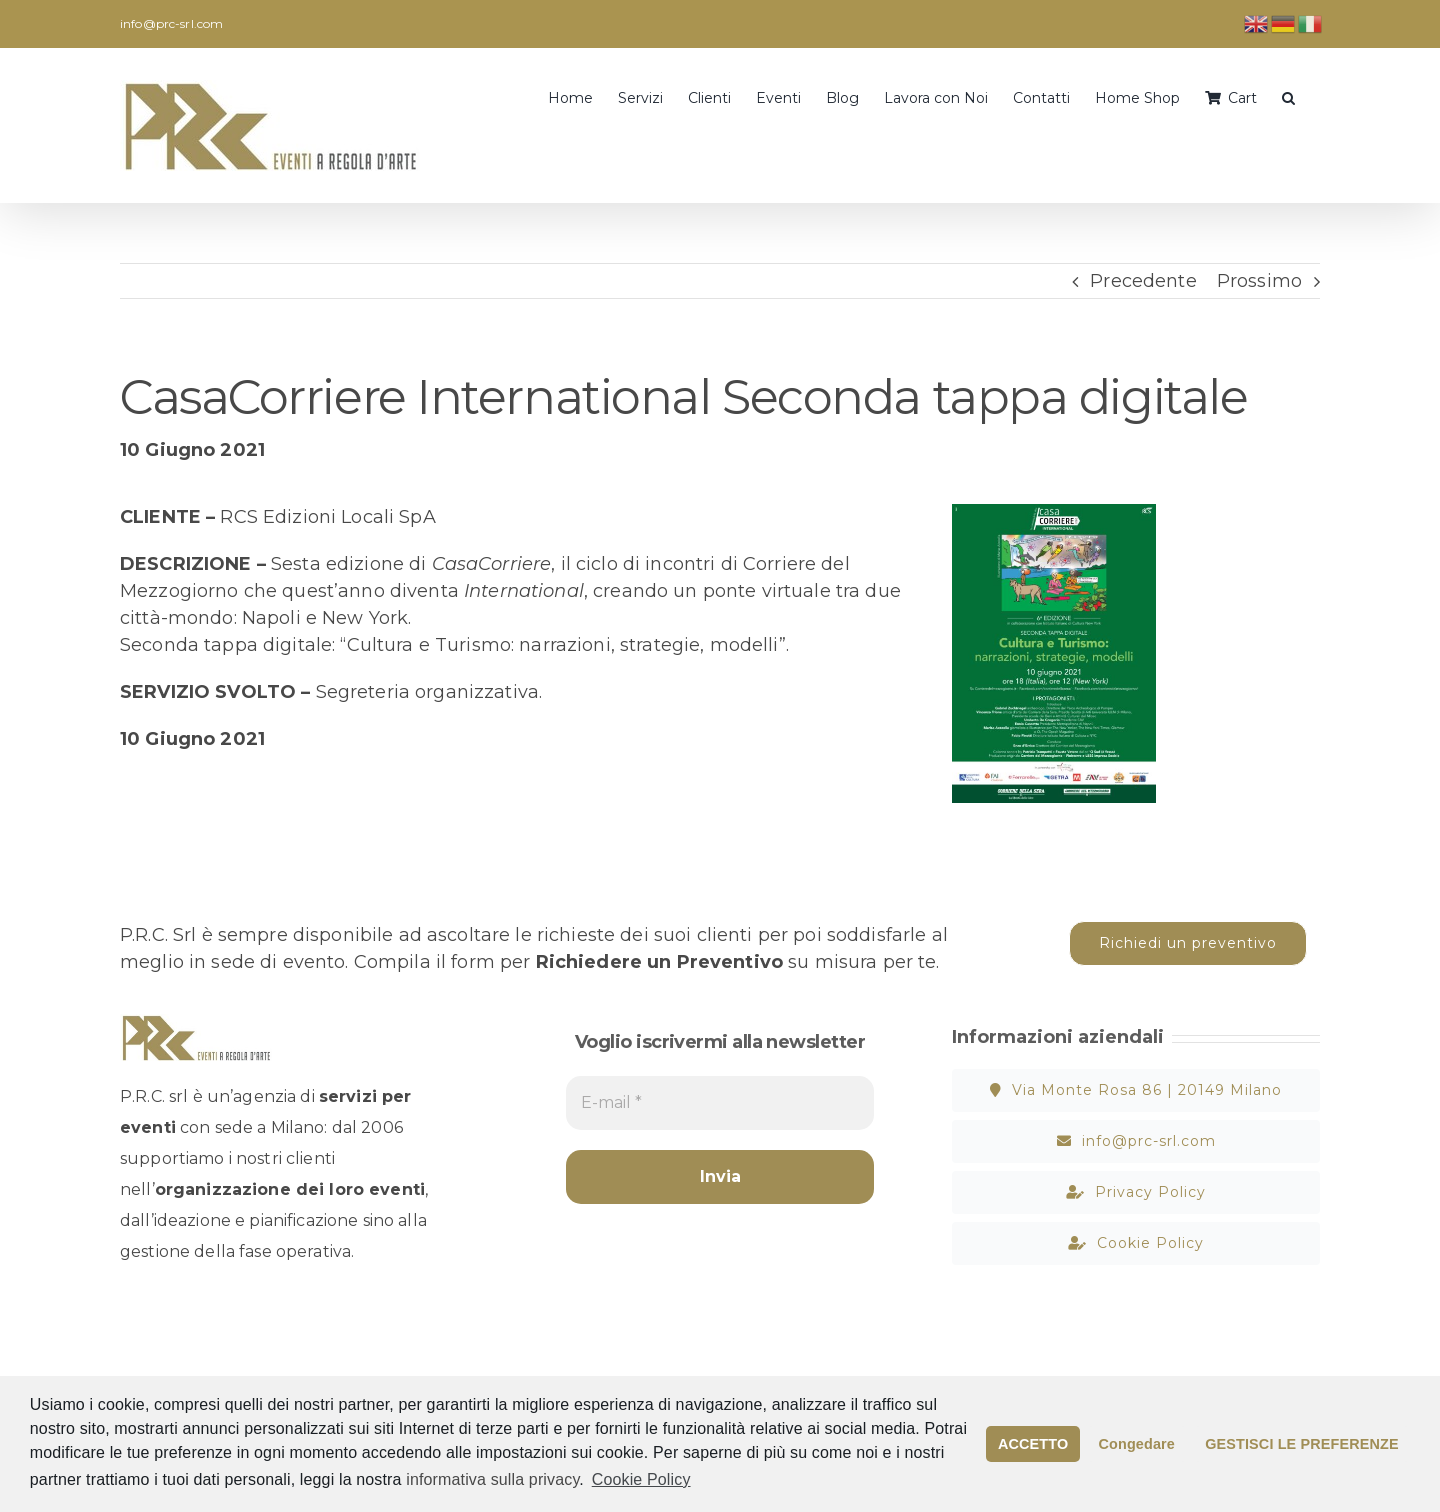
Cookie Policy (641, 1479)
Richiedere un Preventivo (659, 962)
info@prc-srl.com (171, 23)
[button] (1288, 96)
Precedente (1143, 281)
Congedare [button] (1137, 1444)
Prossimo (1259, 281)
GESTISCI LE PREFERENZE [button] (1301, 1444)
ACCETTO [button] (1033, 1444)
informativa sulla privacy (492, 1479)
